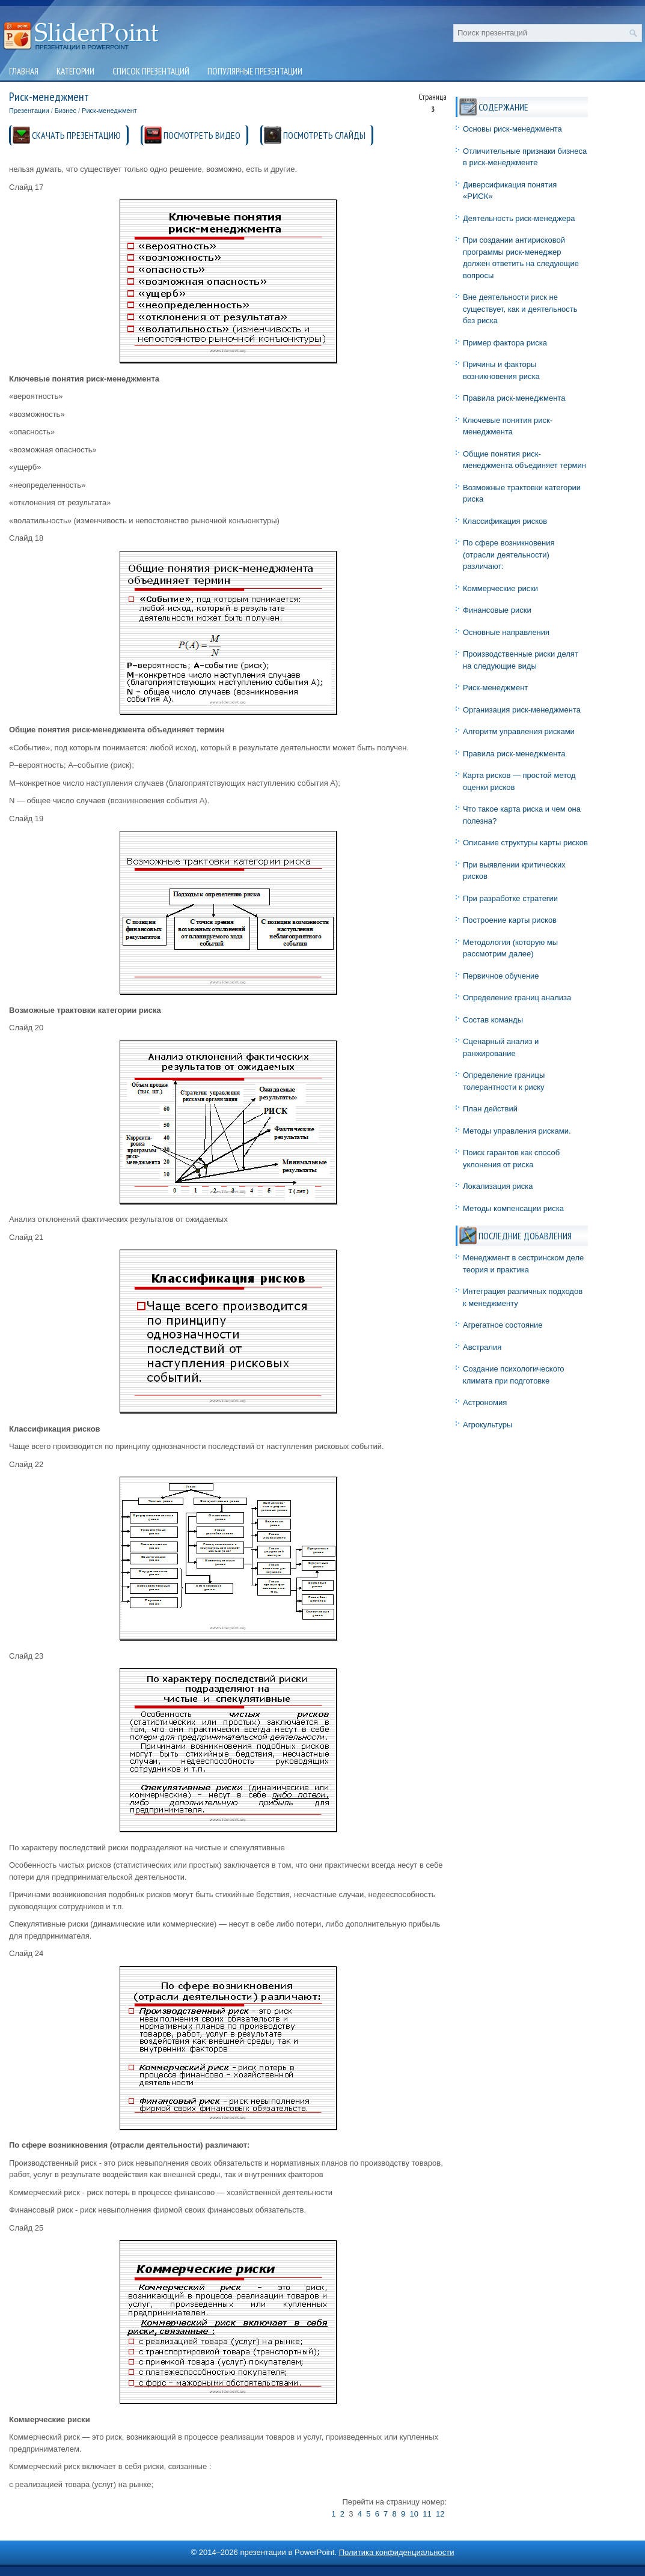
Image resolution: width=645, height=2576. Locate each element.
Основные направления (506, 632)
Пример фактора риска (505, 342)
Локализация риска (498, 1186)
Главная (23, 71)
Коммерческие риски (500, 588)
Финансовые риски (497, 610)
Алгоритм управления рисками (519, 731)
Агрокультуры (487, 1424)
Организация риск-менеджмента (522, 709)
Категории (75, 71)
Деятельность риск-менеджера (519, 218)
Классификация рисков (505, 521)
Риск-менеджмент (109, 110)
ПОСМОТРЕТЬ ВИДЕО (202, 135)
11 (427, 2513)
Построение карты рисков (510, 920)
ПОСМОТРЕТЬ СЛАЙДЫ (324, 135)
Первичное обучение (501, 975)
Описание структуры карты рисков (525, 842)
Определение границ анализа (517, 997)
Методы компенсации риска (513, 1208)
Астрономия (485, 1402)
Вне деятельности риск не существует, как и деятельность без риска (520, 309)
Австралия (482, 1347)
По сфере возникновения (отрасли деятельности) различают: (509, 554)
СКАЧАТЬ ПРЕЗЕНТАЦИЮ (76, 135)
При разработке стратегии (510, 898)
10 (414, 2513)
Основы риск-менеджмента (512, 128)
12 (440, 2513)
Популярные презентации (254, 71)
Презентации (29, 110)
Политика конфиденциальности (396, 2552)
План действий (490, 1108)
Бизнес (65, 110)
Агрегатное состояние (503, 1324)
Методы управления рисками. (517, 1130)
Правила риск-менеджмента (514, 397)
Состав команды (493, 1019)
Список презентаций (150, 71)
